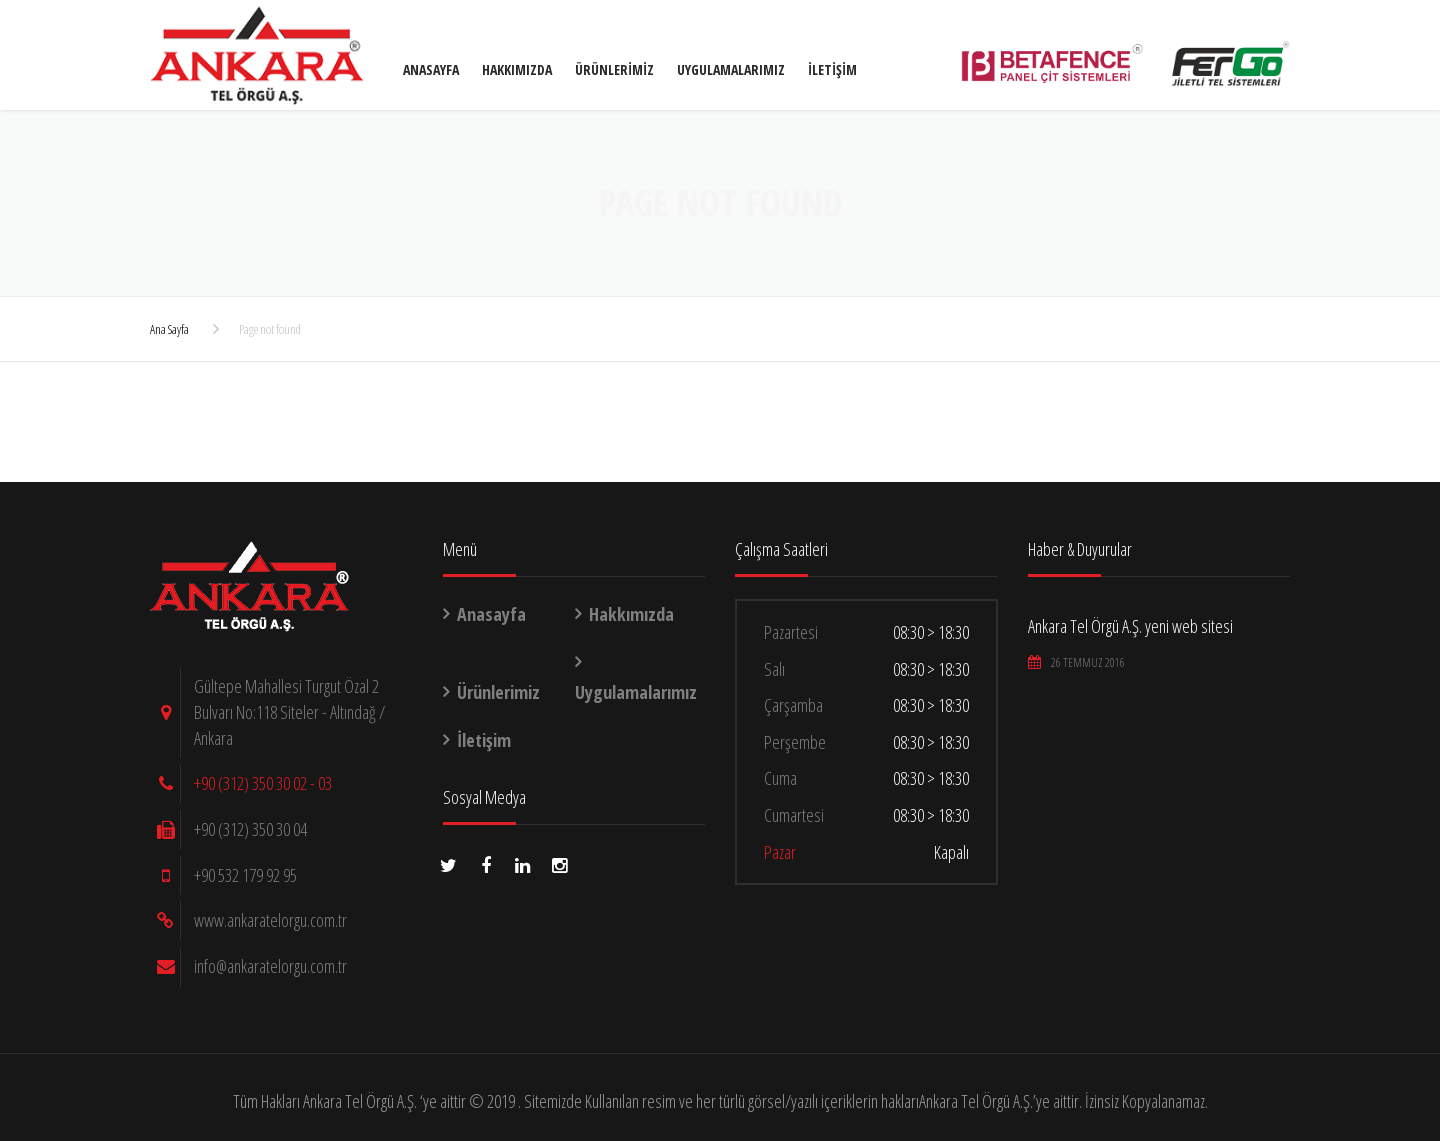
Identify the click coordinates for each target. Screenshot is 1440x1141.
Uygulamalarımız (731, 69)
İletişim (832, 69)
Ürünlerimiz (614, 69)
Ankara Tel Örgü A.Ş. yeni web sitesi (1130, 626)
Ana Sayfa (169, 329)
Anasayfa (431, 69)
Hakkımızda (517, 69)
